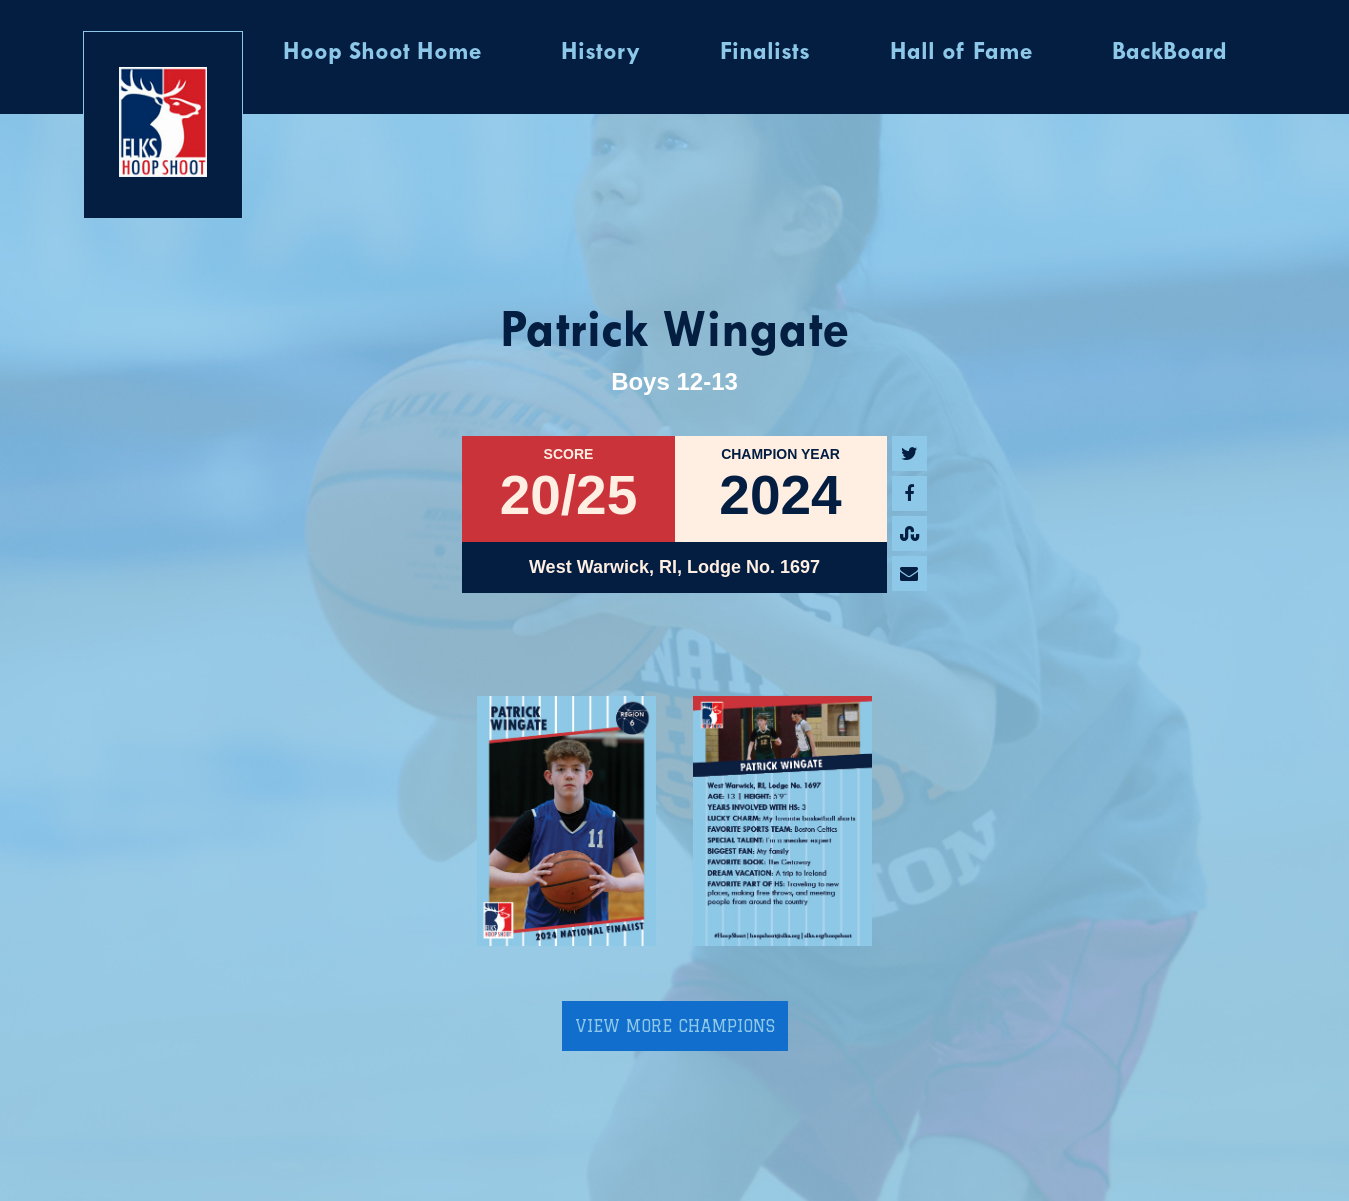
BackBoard (1169, 53)
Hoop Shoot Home (382, 53)
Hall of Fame (961, 53)
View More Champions (675, 1026)
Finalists (765, 53)
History (600, 53)
